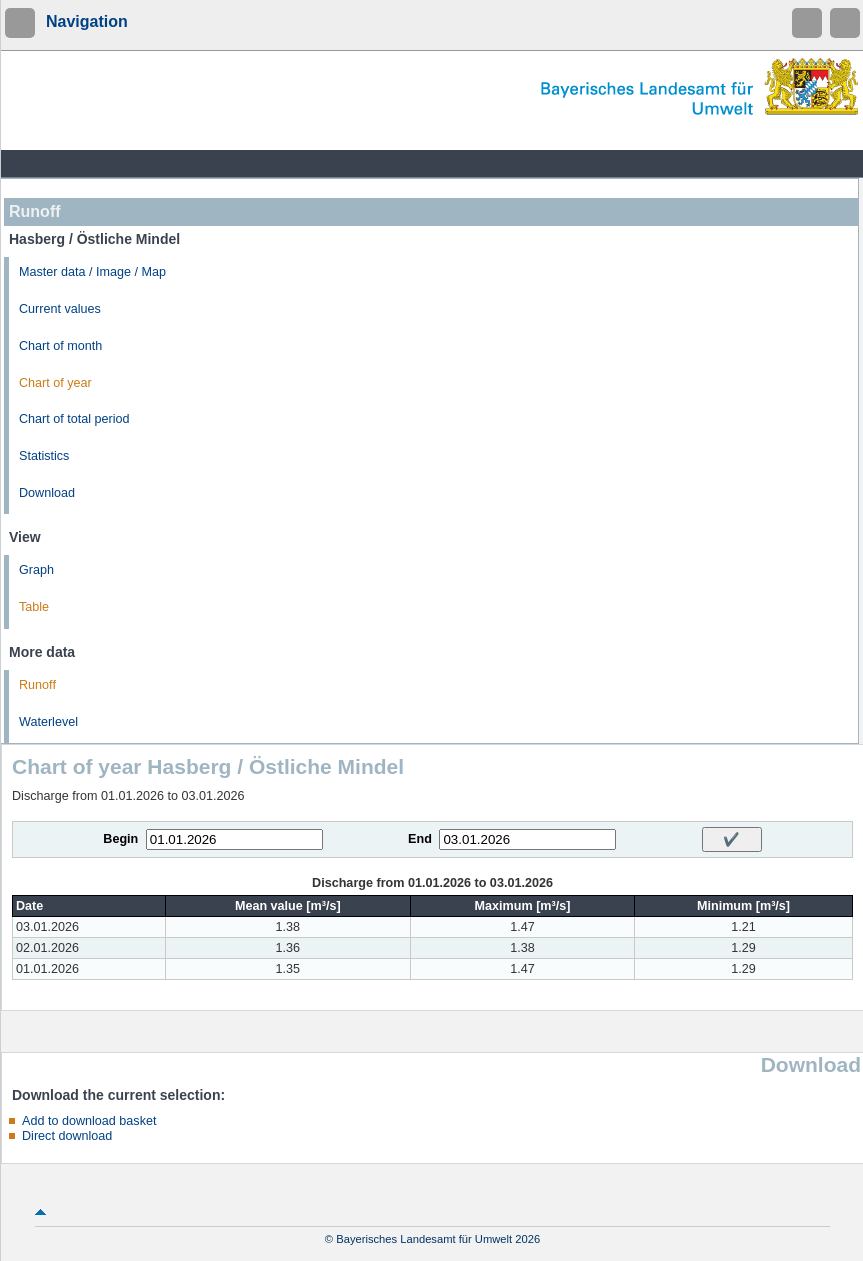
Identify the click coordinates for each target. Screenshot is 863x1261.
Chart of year (55, 383)
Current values (60, 309)
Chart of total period (74, 419)
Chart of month (60, 346)
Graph (36, 570)
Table (34, 607)
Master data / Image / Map (92, 272)
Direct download (67, 1136)
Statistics (44, 456)
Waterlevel (48, 722)
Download (47, 493)
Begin (120, 839)
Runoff (37, 685)
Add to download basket (89, 1121)
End (420, 839)
